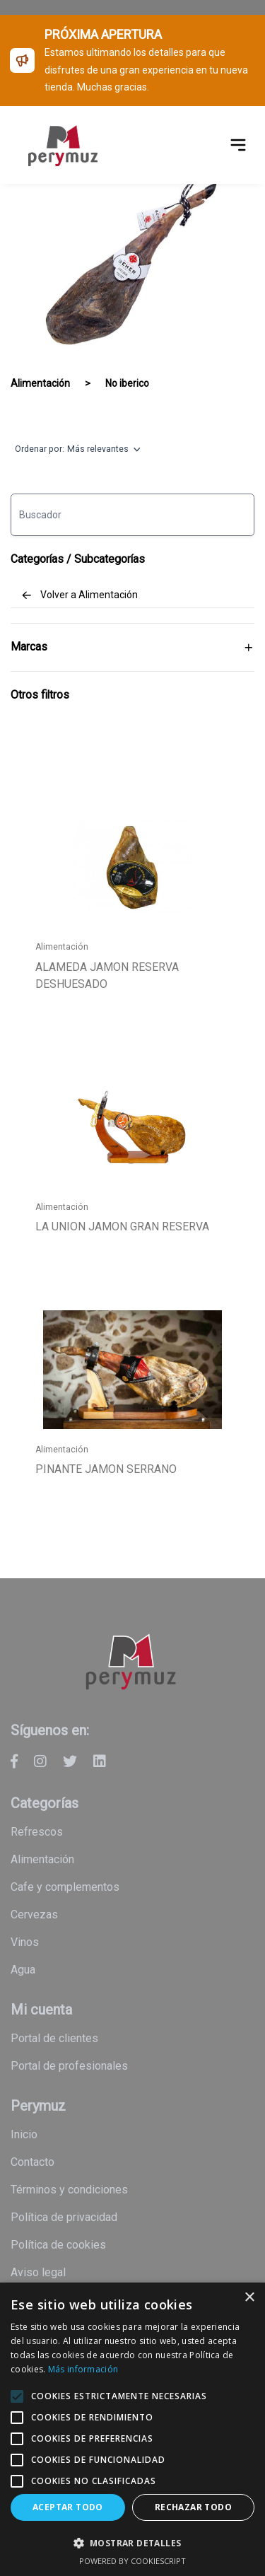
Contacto (32, 2162)
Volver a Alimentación (79, 595)
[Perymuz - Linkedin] (99, 1761)
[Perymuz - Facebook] (14, 1761)
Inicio (24, 2134)
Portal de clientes (54, 2038)
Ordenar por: (78, 449)
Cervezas (34, 1914)
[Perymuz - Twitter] (70, 1761)
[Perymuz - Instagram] (40, 1761)
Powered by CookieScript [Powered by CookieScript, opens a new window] (132, 2560)
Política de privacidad (64, 2217)
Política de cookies (58, 2244)
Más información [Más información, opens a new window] (83, 2369)
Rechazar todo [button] (193, 2507)
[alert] (132, 2429)
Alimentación (40, 383)
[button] (132, 2543)
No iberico (127, 383)
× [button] (249, 2297)
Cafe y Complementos (65, 1887)
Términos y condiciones (69, 2189)
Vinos (25, 1942)
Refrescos (37, 1831)
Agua (23, 1969)
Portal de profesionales (69, 2066)
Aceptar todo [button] (68, 2507)
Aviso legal (38, 2272)
